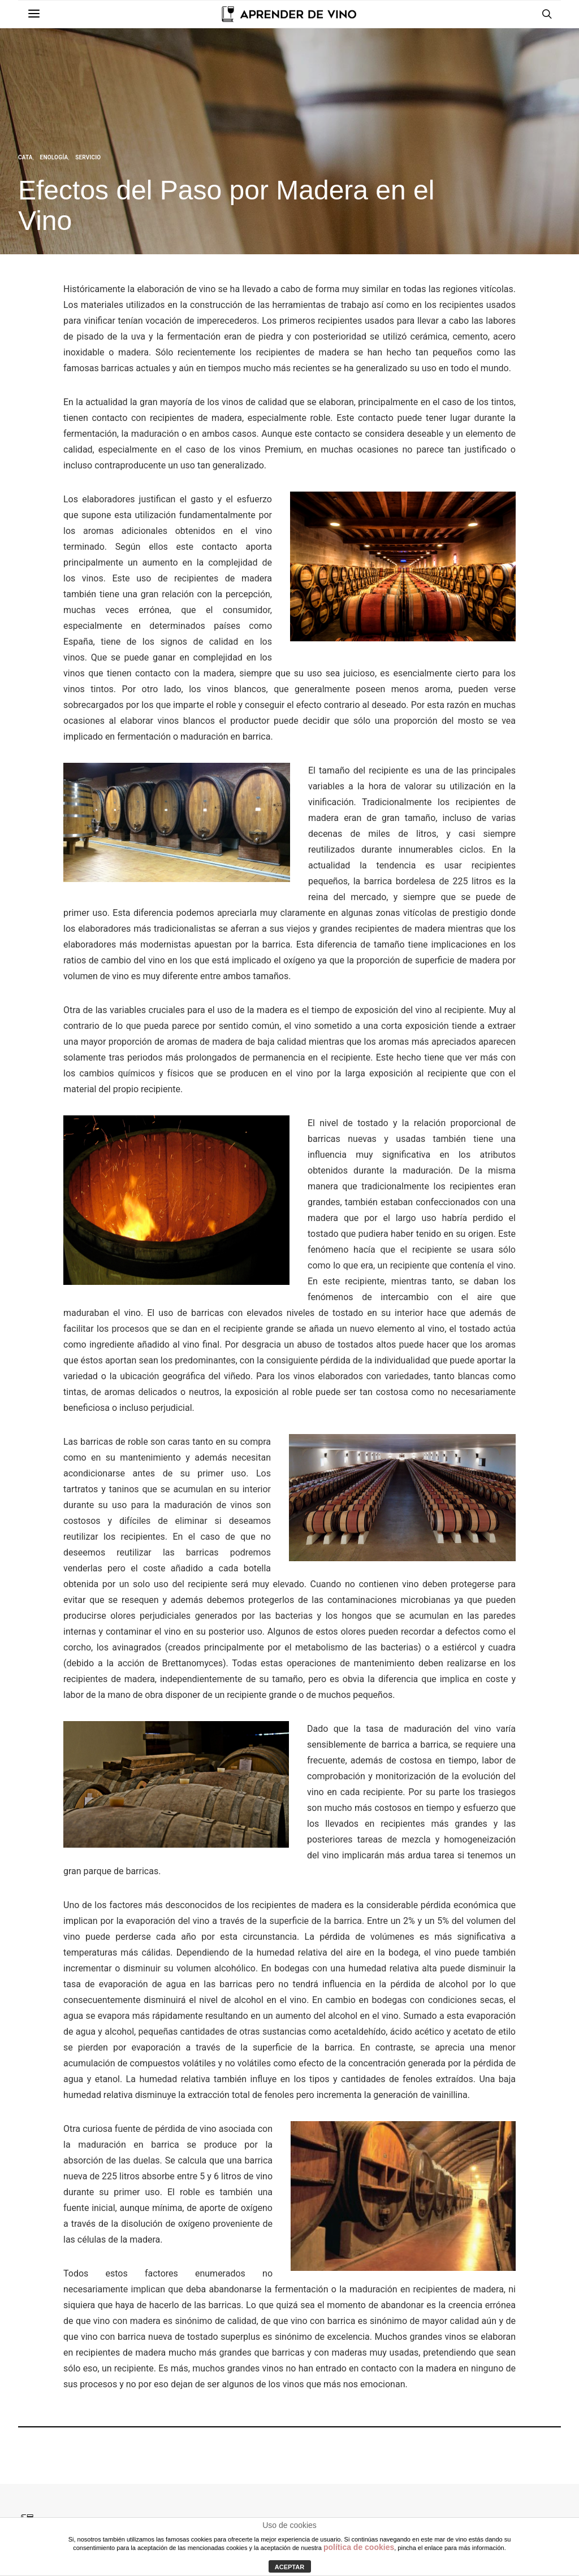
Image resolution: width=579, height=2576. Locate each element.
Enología (54, 157)
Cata (25, 157)
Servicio (88, 157)
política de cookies (358, 2547)
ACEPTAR (289, 2567)
